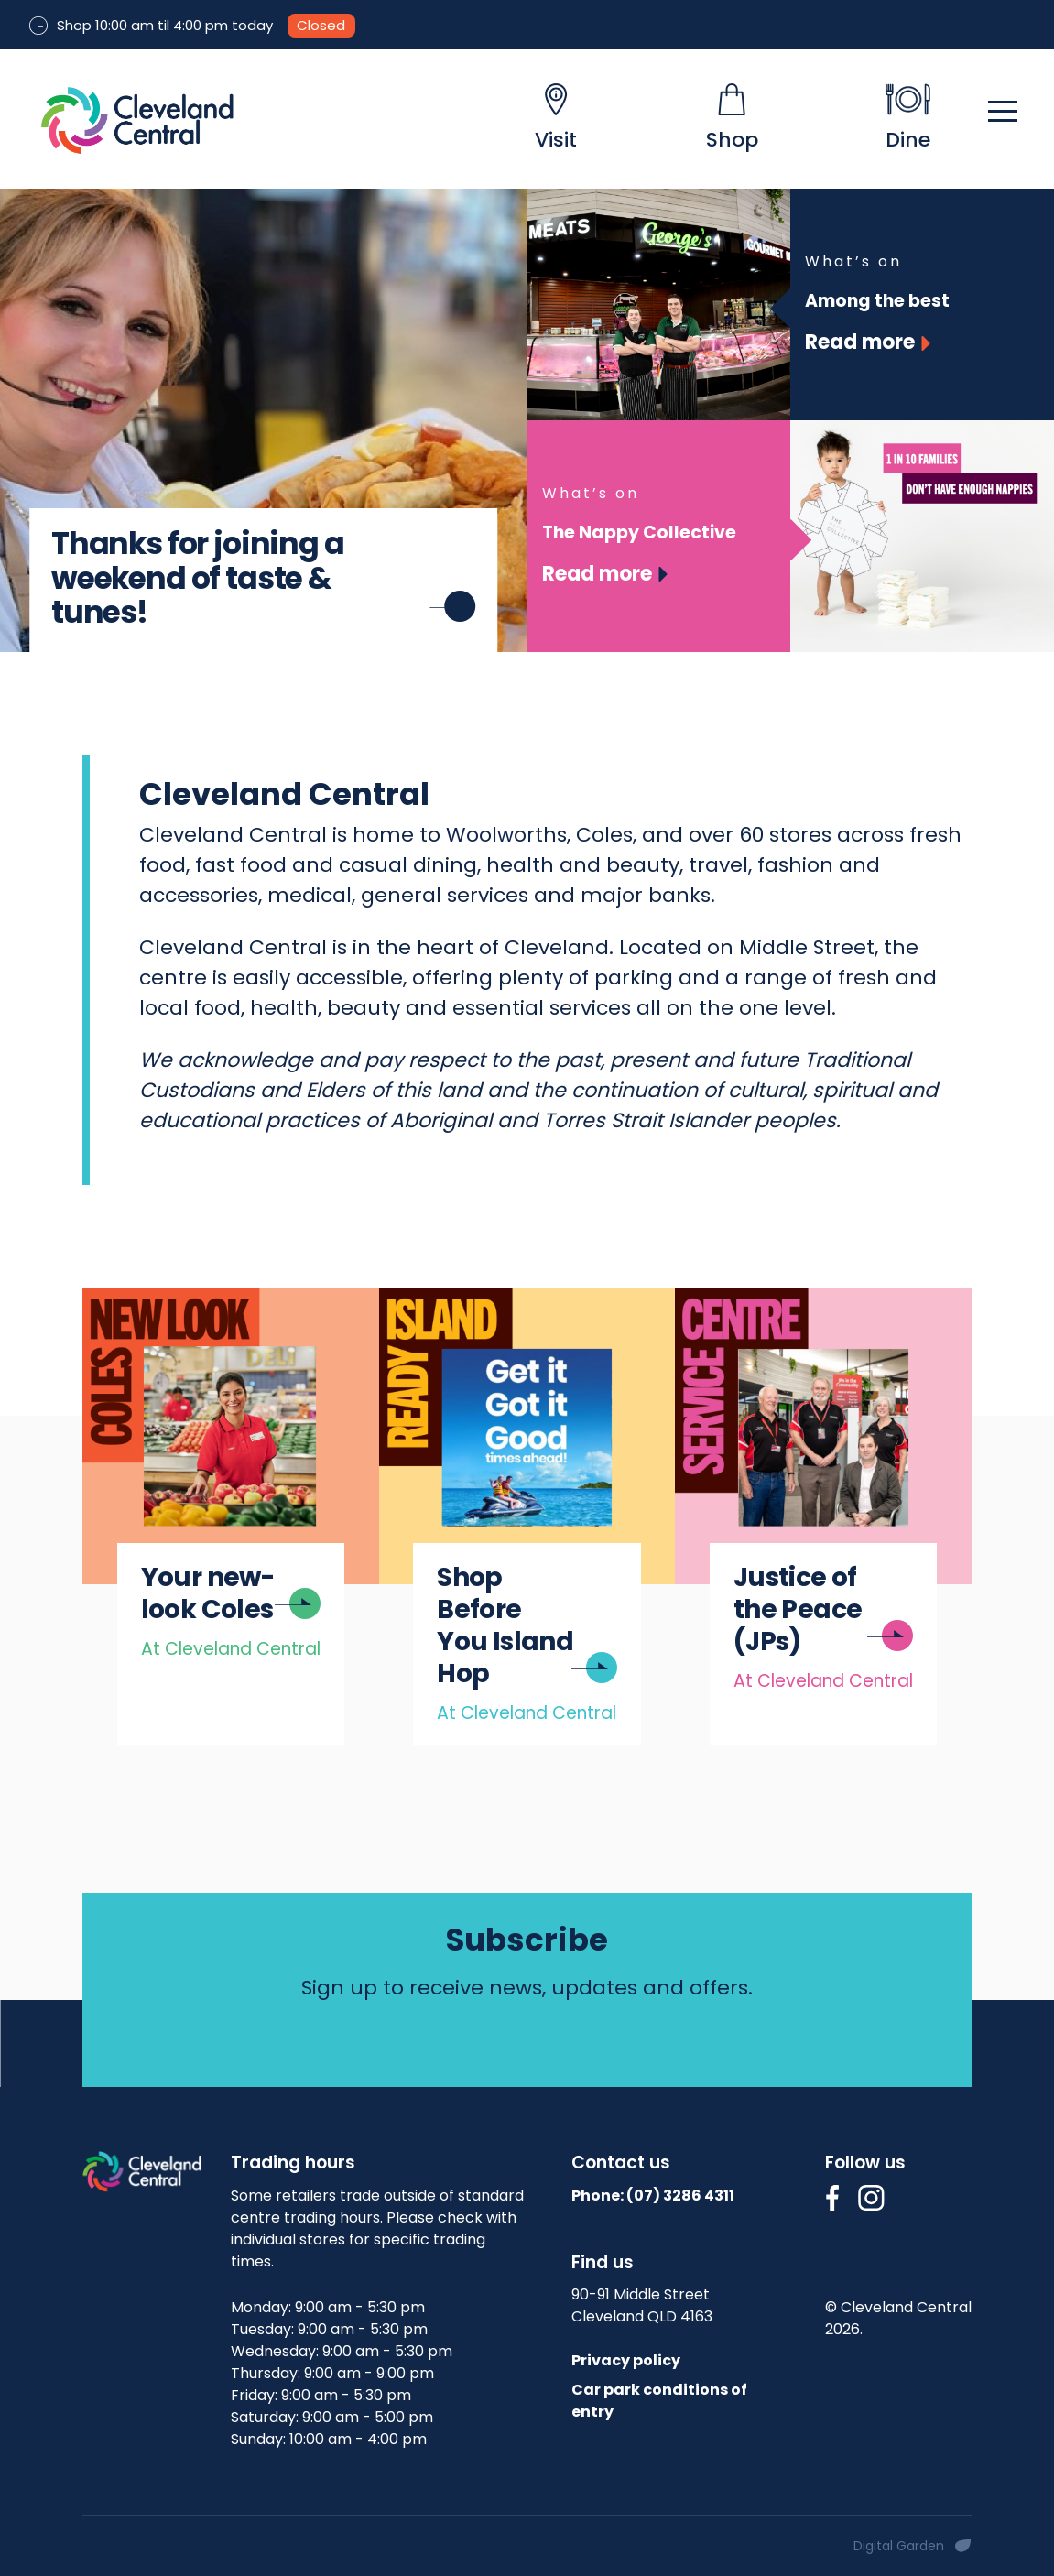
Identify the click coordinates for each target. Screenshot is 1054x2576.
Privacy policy (625, 2360)
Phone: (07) (652, 2195)
